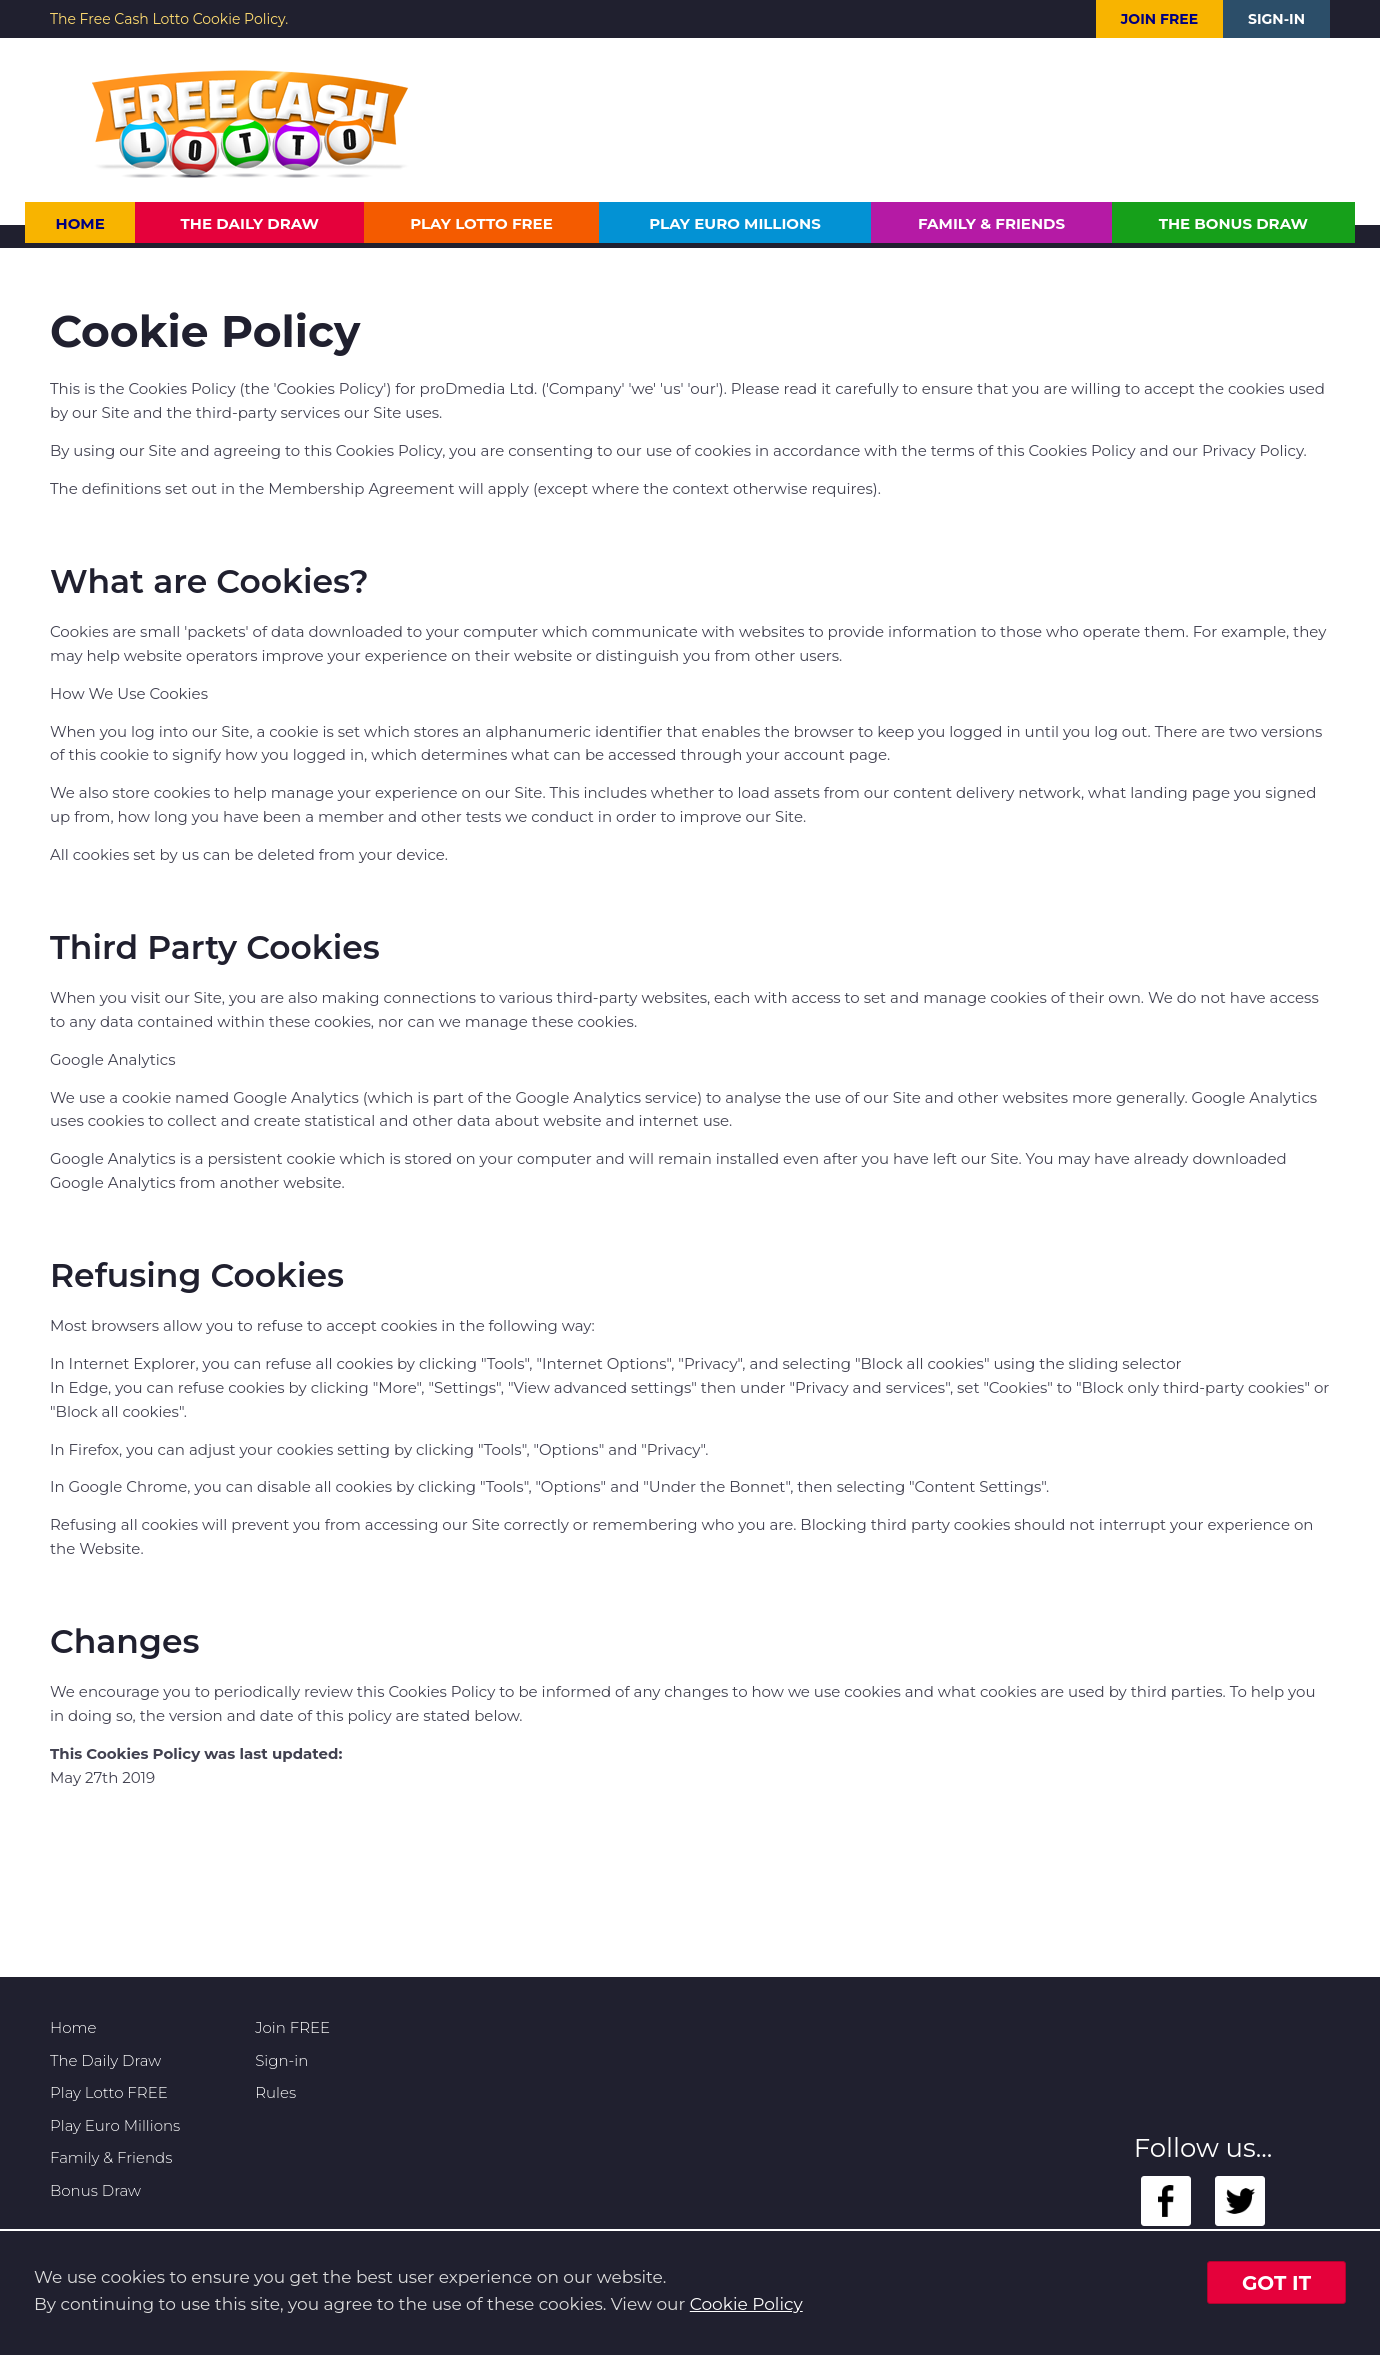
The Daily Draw (250, 223)
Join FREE (1159, 19)
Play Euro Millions (734, 223)
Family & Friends (991, 223)
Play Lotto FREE (481, 223)
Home (80, 223)
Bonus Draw (95, 2190)
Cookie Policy (746, 2304)
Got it (1276, 2283)
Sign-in (1276, 19)
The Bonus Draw (1233, 223)
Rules (275, 2092)
